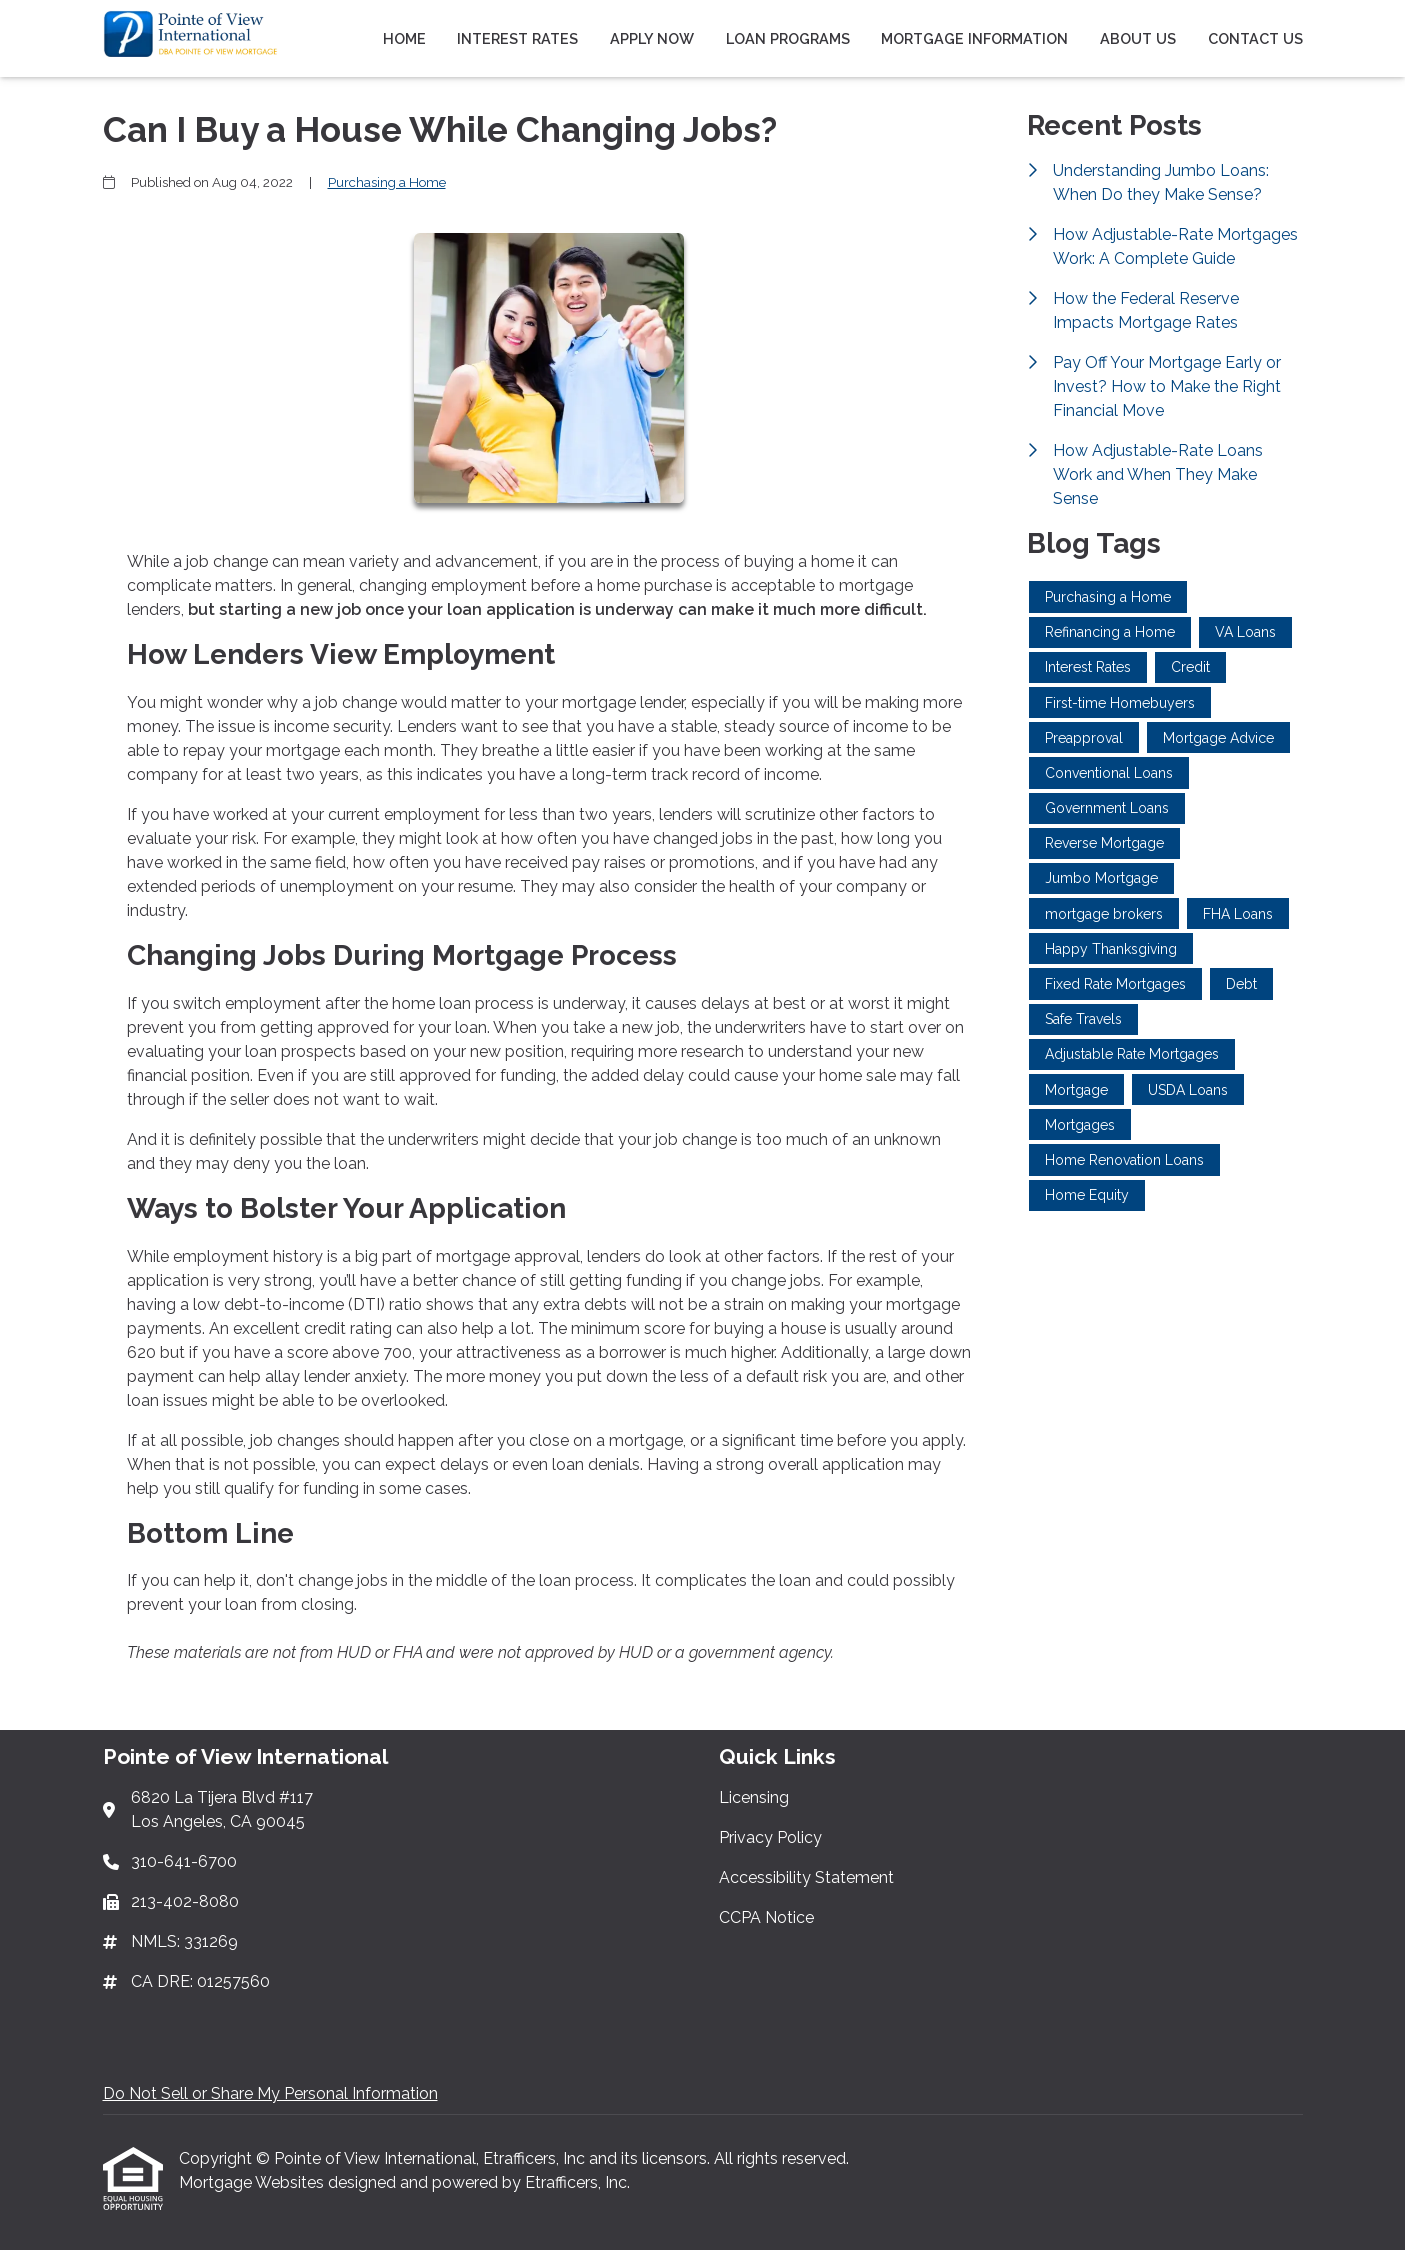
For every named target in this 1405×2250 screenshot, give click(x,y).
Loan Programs (788, 38)
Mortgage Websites (253, 2182)
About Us (1138, 38)
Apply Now (652, 38)
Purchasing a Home (387, 182)
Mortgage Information (974, 38)
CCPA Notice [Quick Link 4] (766, 1917)
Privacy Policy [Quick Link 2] (770, 1837)
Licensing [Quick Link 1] (754, 1797)
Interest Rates (517, 38)
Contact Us (1255, 38)
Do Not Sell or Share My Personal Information (270, 2093)
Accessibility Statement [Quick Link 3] (806, 1877)
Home (404, 38)
